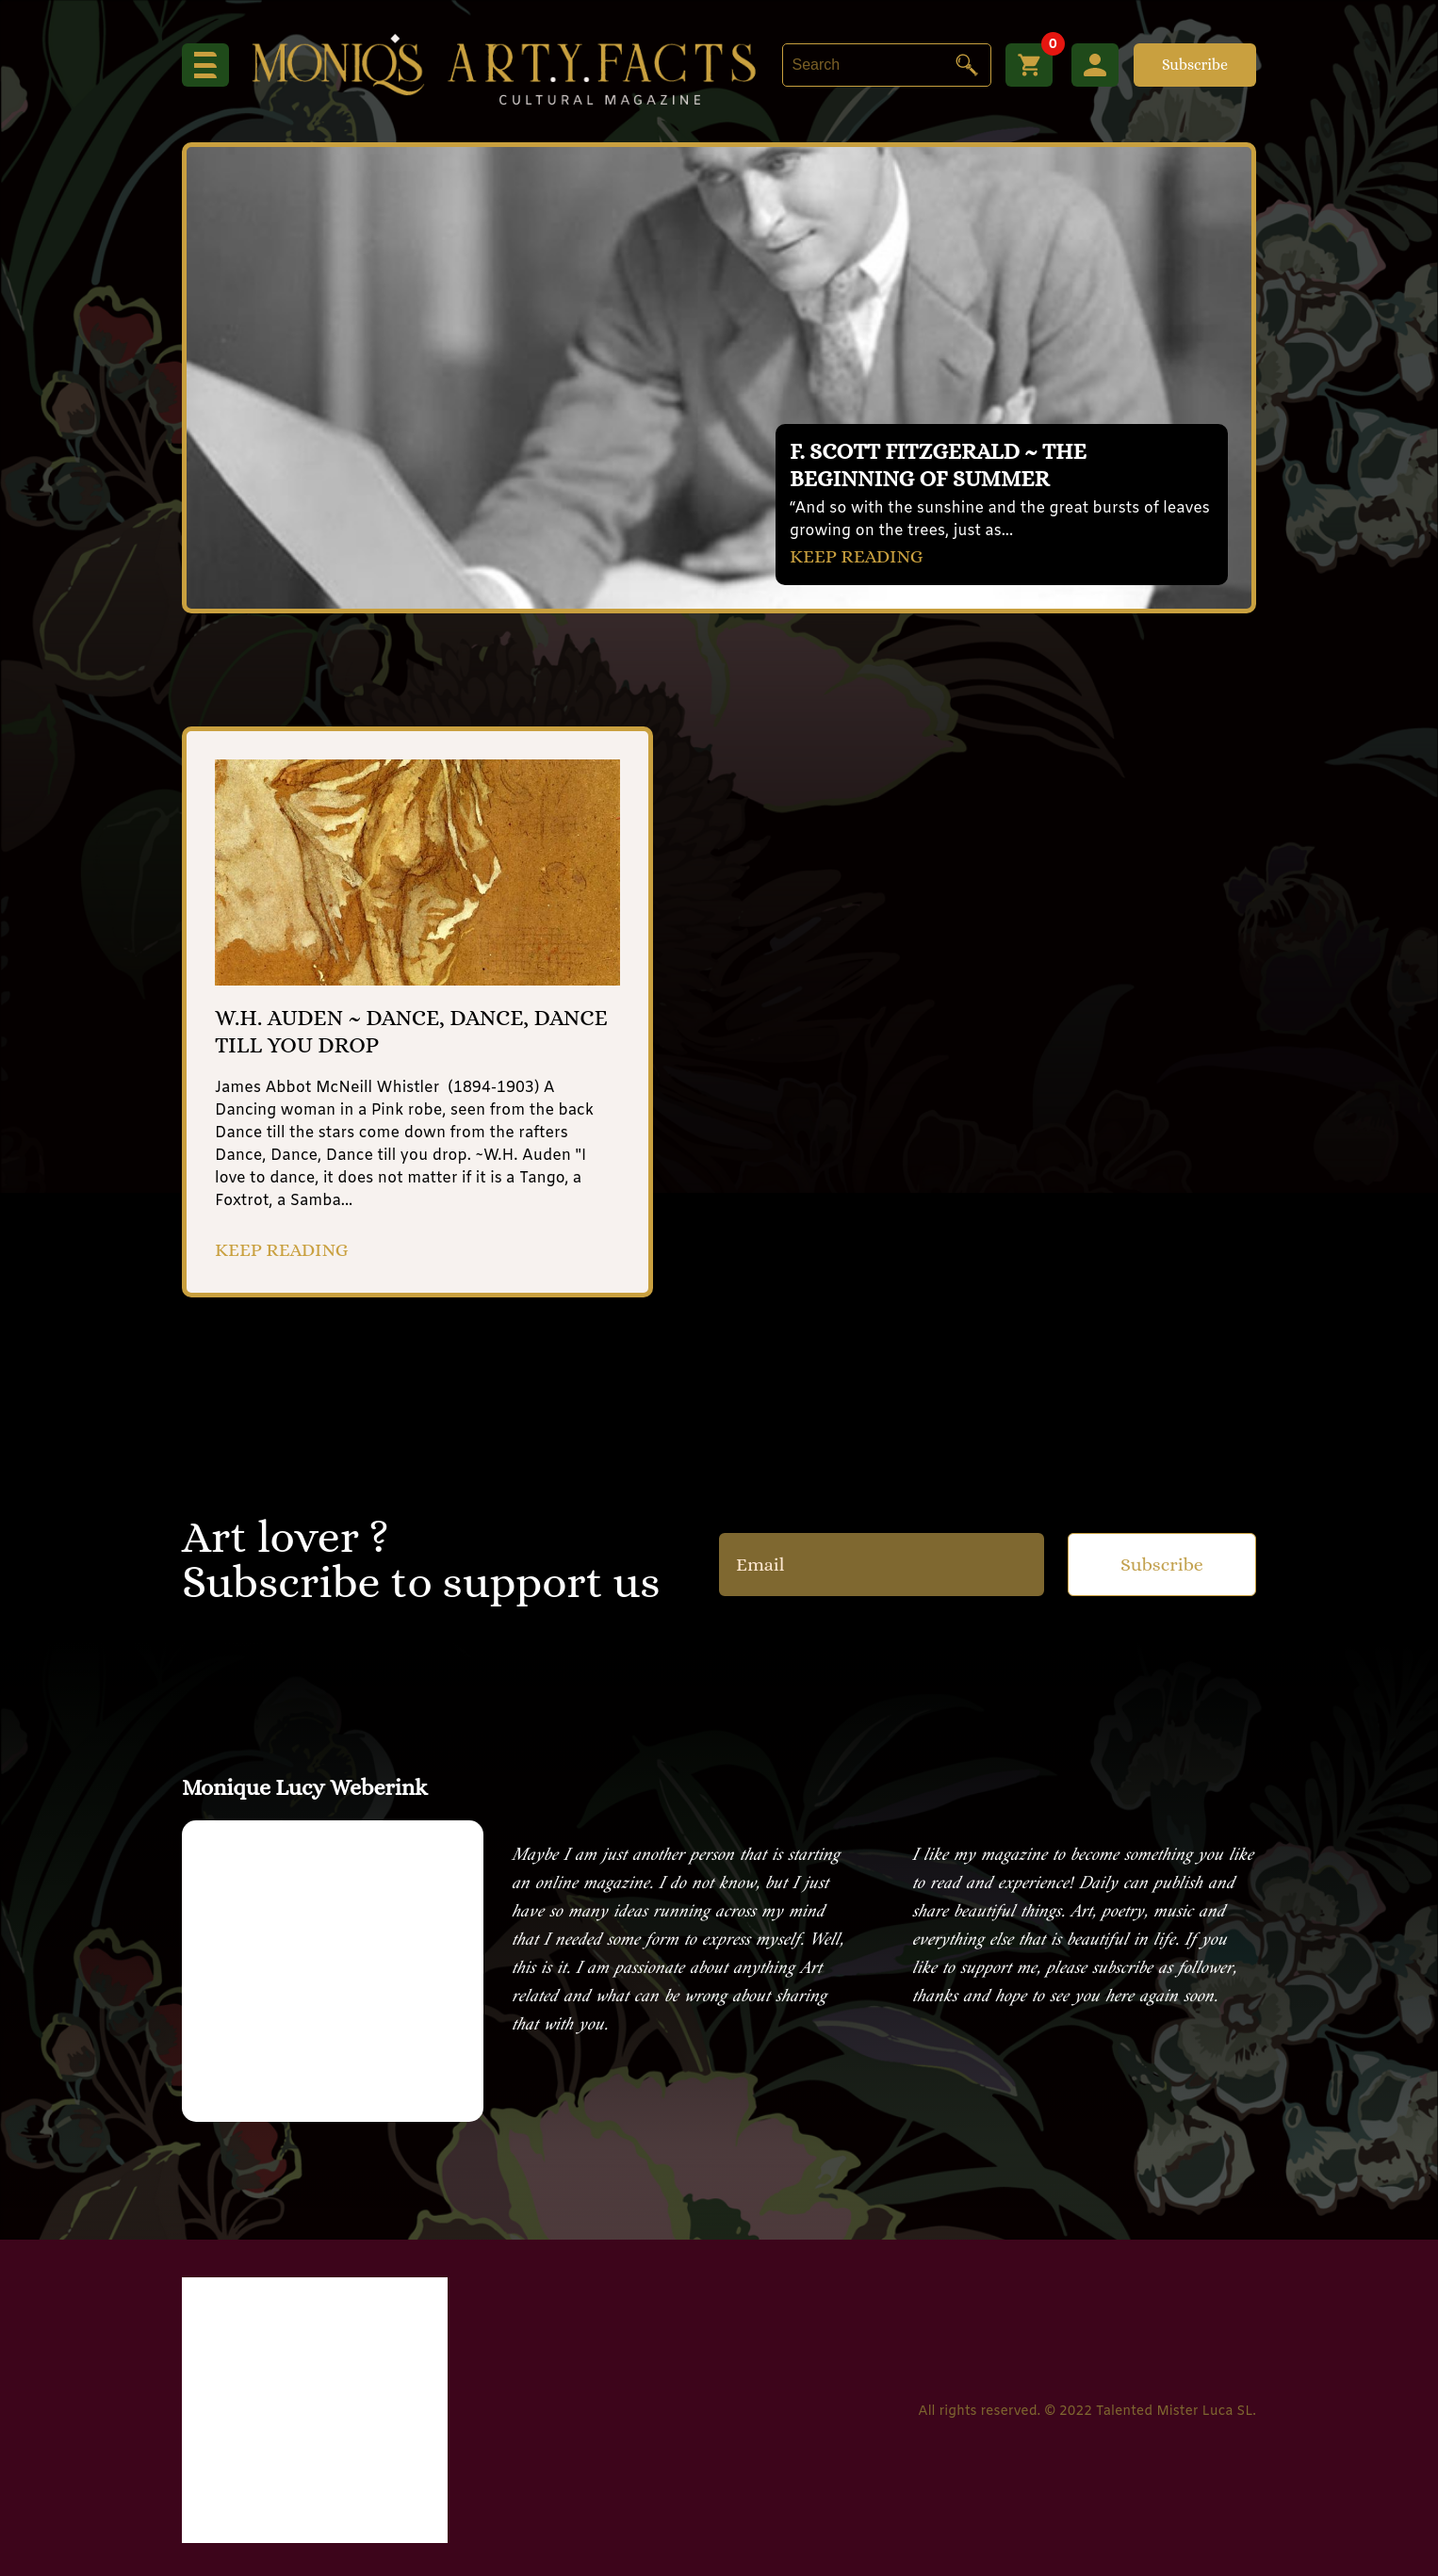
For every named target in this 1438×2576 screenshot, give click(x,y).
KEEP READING (856, 556)
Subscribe (1195, 64)
